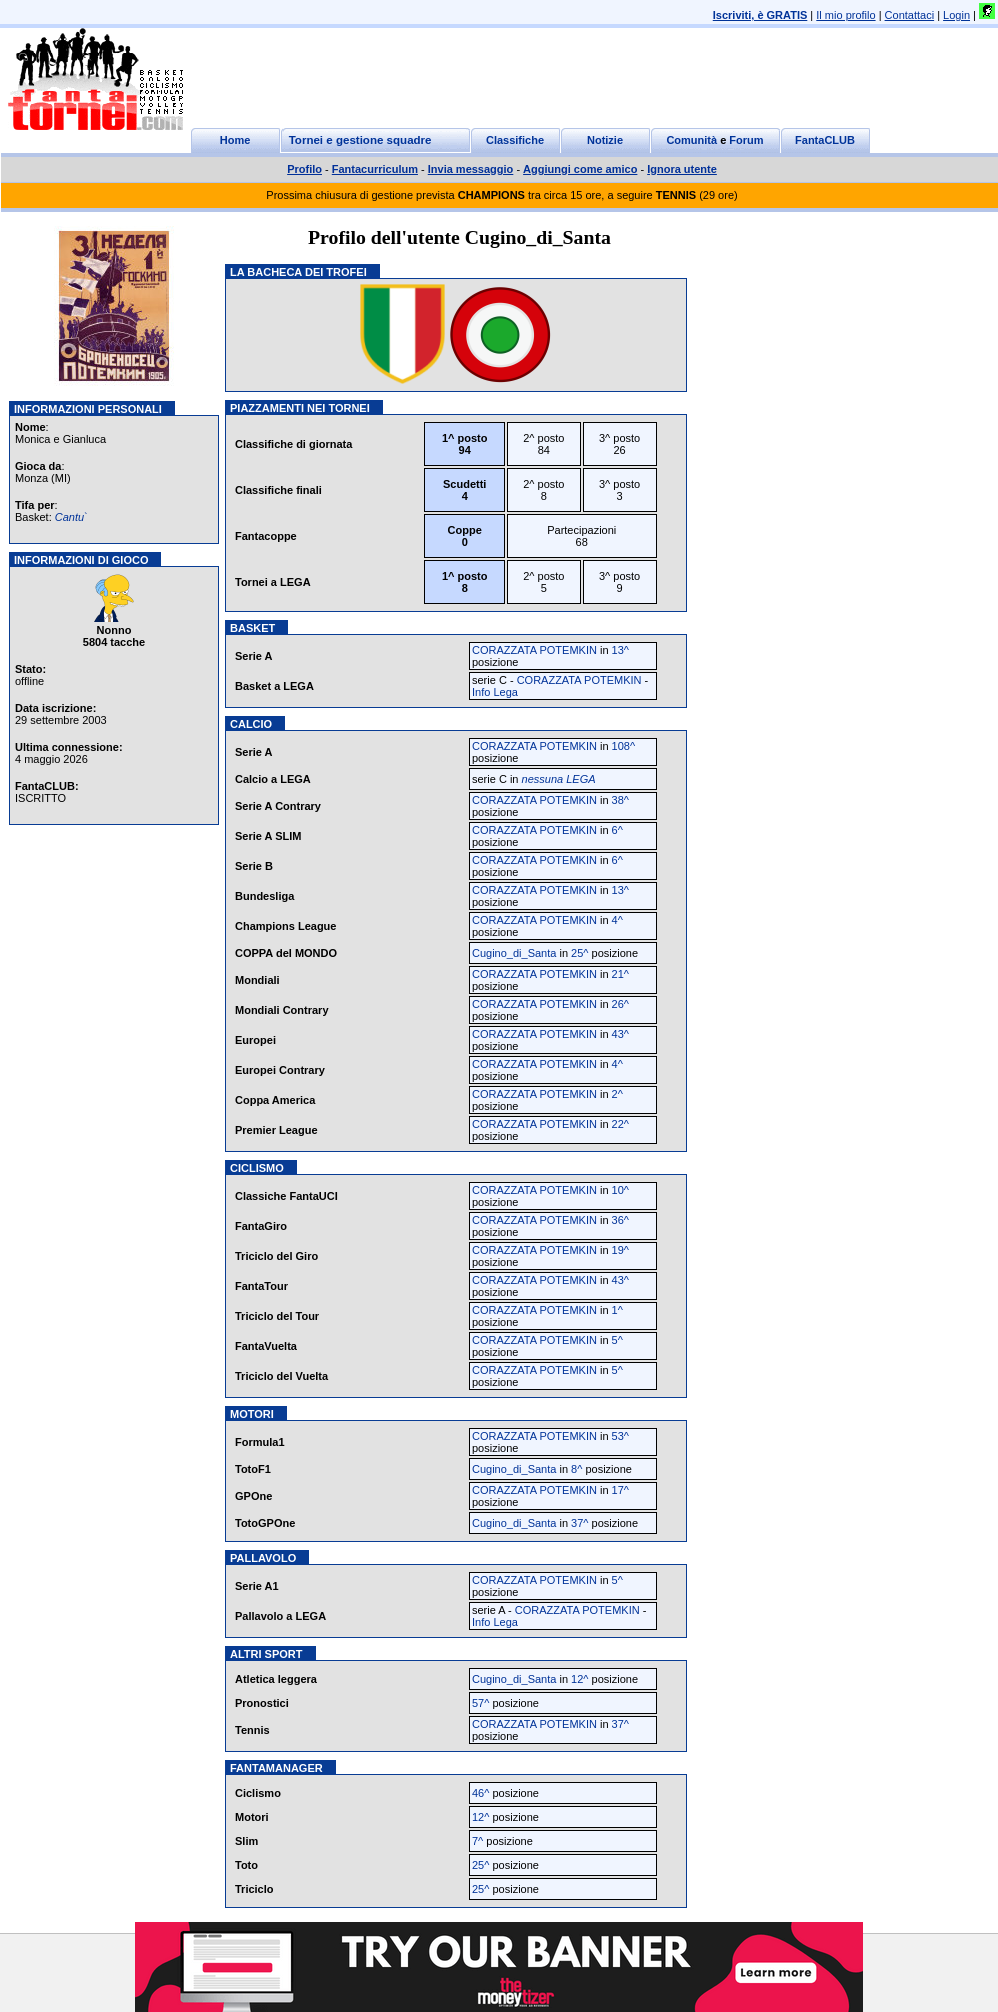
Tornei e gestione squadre (360, 140)
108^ (624, 746)
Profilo (304, 169)
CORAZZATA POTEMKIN (534, 650)
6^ (617, 830)
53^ (620, 1436)
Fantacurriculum (375, 169)
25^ (579, 953)
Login (956, 15)
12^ (579, 1679)
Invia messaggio (471, 169)
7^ (477, 1841)
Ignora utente (682, 169)
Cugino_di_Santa (514, 953)
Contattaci (910, 15)
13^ (620, 650)
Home (235, 140)
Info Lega (495, 692)
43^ (620, 1034)
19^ (620, 1250)
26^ (620, 1004)
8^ (576, 1469)
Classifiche (515, 140)
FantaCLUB (825, 140)
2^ (617, 1094)
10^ (620, 1190)
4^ (617, 920)
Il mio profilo (845, 15)
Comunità (691, 140)
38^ (620, 800)
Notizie (605, 140)
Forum (746, 140)
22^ (620, 1124)
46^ (480, 1793)
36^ (620, 1220)
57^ (480, 1703)
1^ (617, 1310)
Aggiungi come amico (580, 169)
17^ (620, 1490)
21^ (620, 974)
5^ (617, 1340)
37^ (579, 1523)
